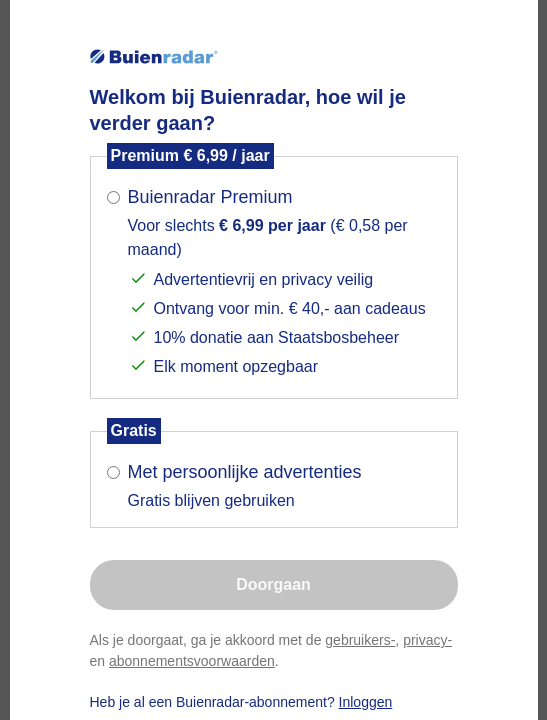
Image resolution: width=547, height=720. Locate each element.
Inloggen (366, 702)
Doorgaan (273, 584)
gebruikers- (360, 640)
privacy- (427, 640)
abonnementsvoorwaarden (192, 661)
